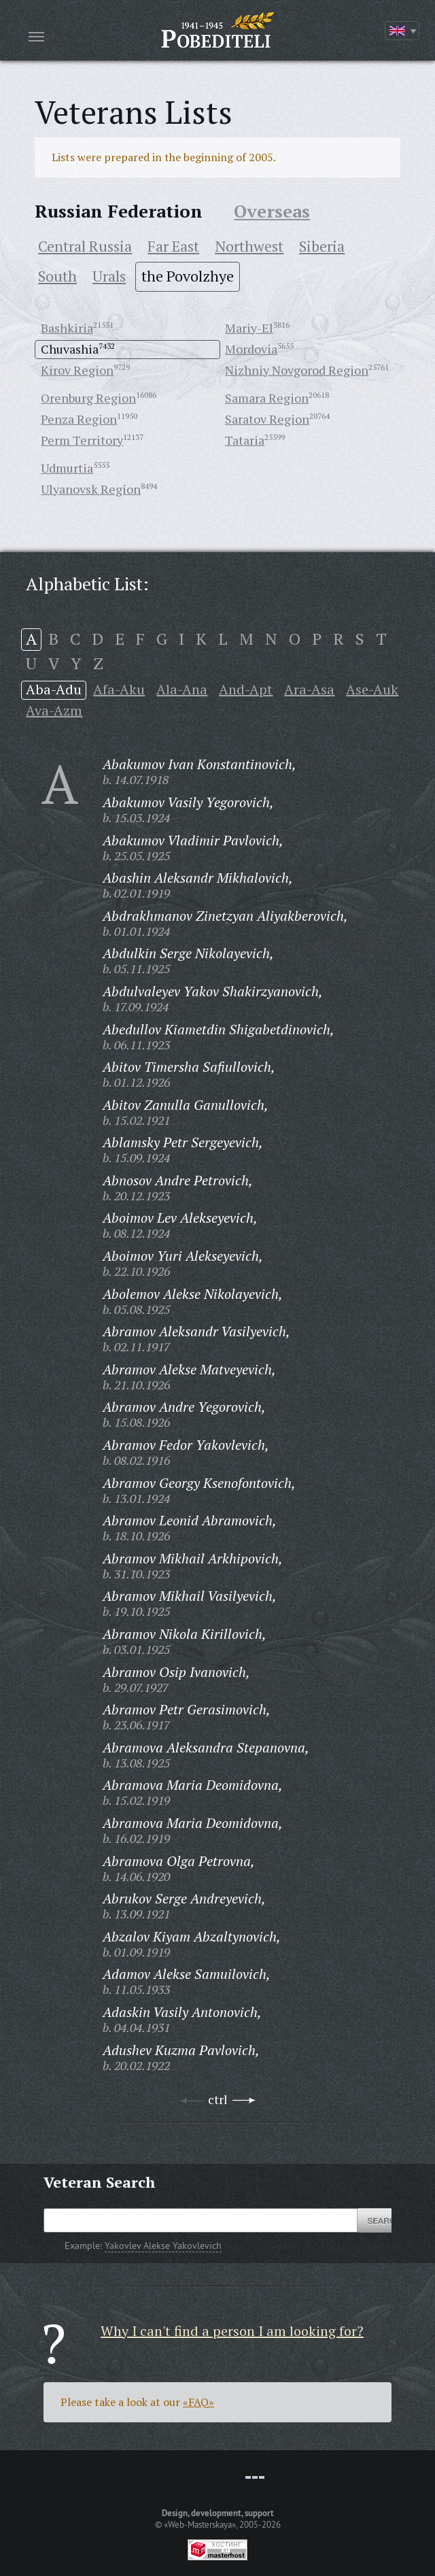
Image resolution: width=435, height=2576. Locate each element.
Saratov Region (267, 419)
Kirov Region (77, 370)
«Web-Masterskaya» (200, 2524)
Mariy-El (249, 328)
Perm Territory (82, 440)
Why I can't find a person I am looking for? (232, 2331)
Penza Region (79, 419)
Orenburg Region (88, 398)
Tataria (244, 440)
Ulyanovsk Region (91, 489)
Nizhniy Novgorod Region (296, 370)
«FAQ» (198, 2401)
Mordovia (251, 349)
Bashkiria (67, 328)
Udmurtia (67, 468)
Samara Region (267, 398)
